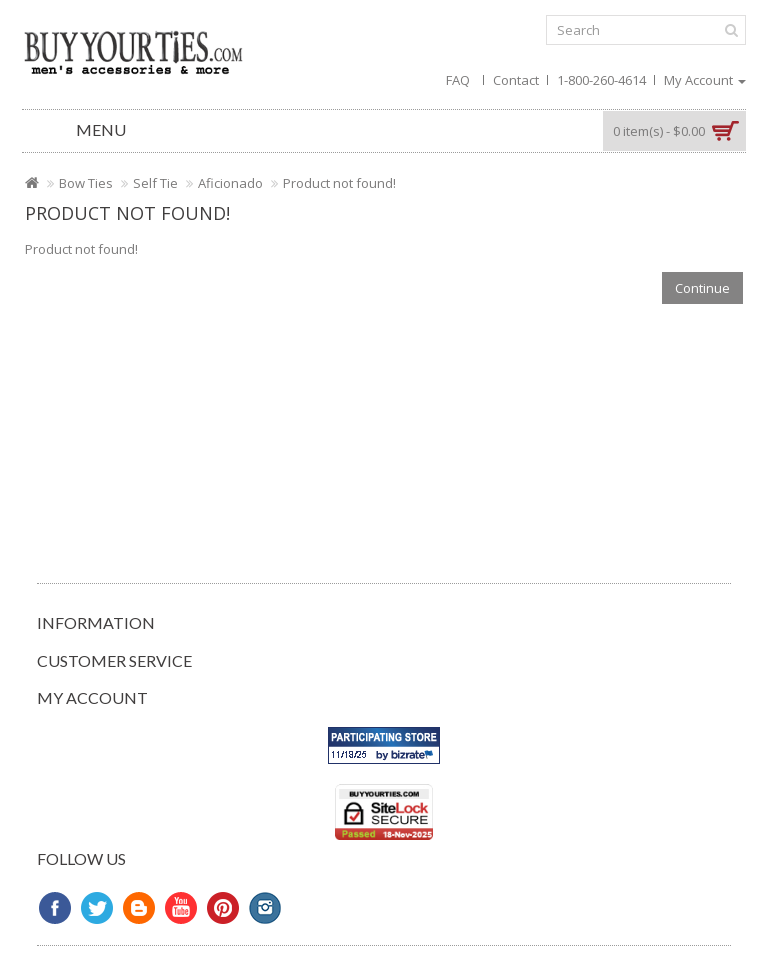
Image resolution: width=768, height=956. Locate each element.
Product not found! (339, 183)
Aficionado (230, 183)
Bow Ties (86, 183)
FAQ (458, 80)
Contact (516, 80)
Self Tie (155, 183)
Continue (702, 288)
